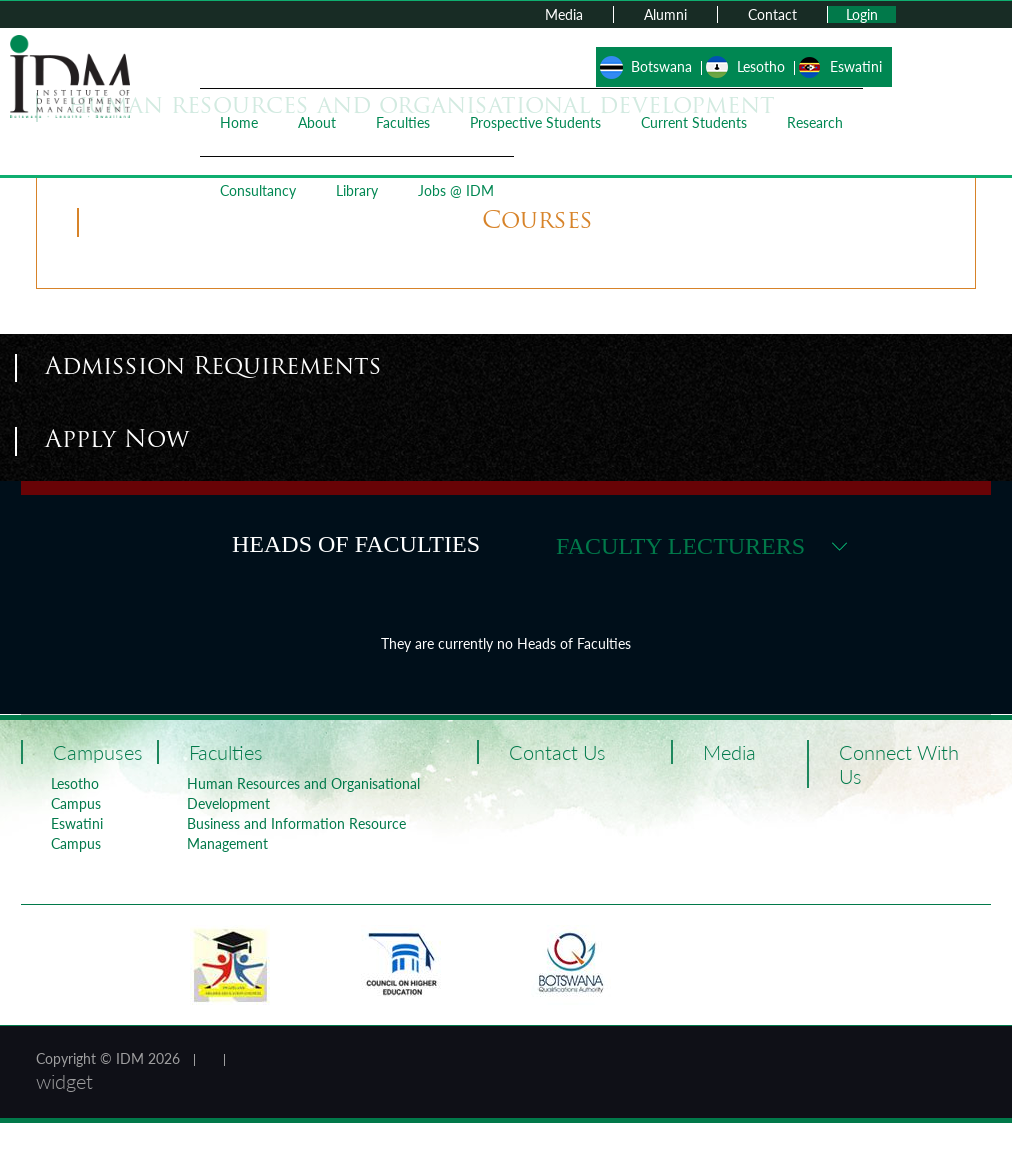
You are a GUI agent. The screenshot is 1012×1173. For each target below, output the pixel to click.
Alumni (665, 14)
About (317, 122)
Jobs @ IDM (456, 190)
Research (815, 122)
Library (357, 190)
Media (564, 14)
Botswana (661, 66)
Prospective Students (535, 122)
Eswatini (856, 66)
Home (239, 122)
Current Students (694, 122)
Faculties (403, 122)
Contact (772, 14)
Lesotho (761, 66)
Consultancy (258, 190)
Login (862, 14)
